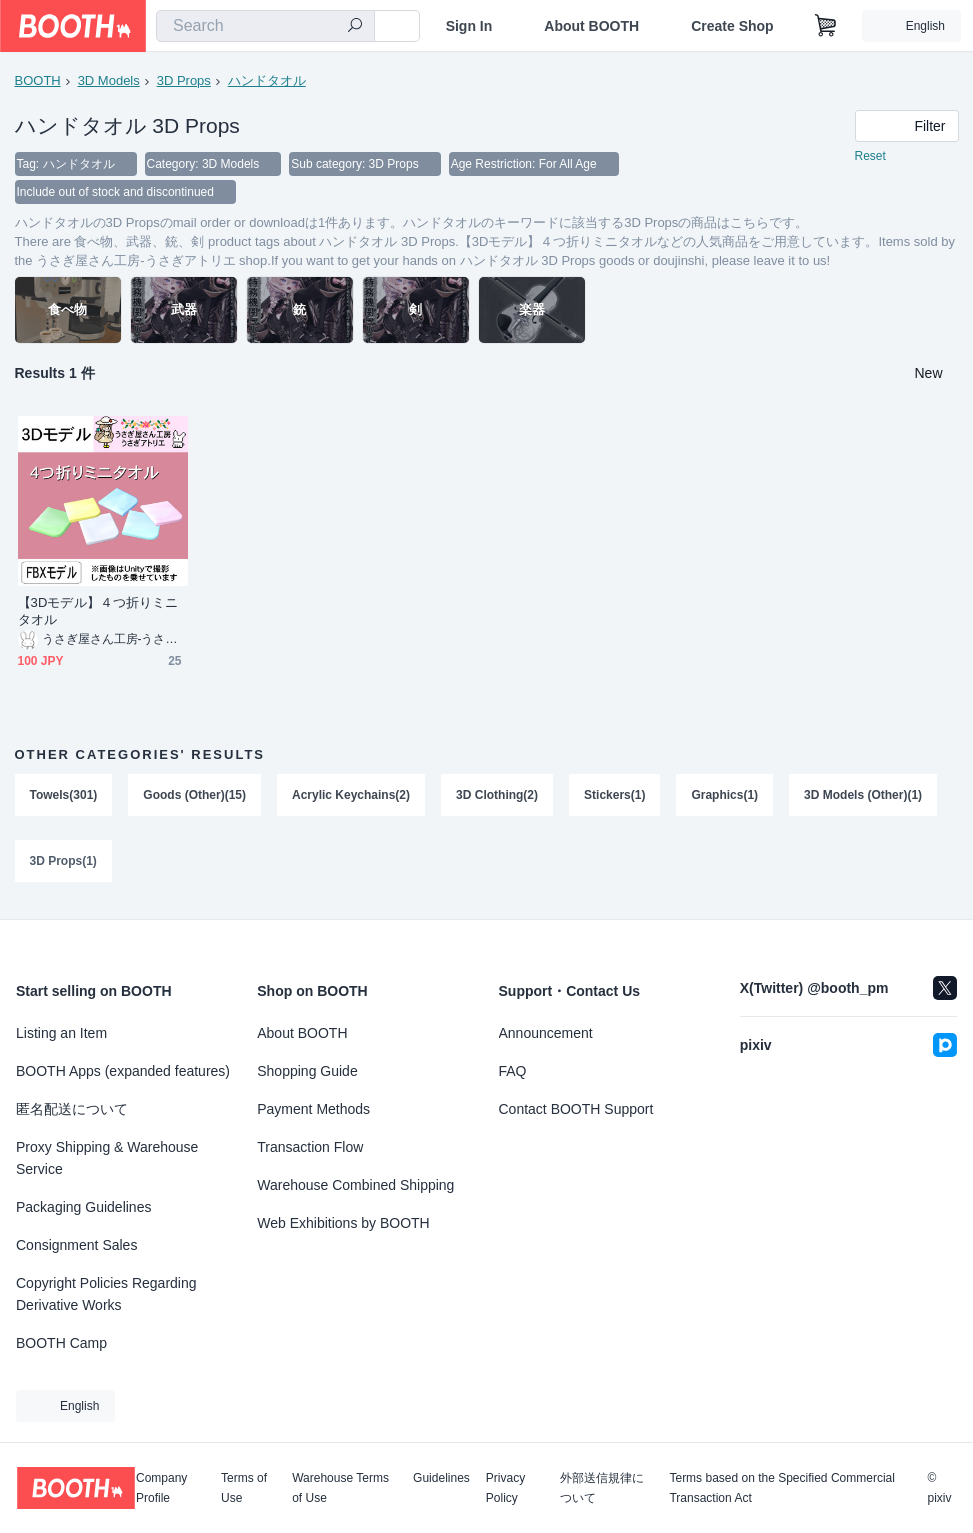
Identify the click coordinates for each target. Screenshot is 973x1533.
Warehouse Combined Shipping (355, 1185)
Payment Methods (313, 1109)
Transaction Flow (310, 1147)
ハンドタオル (267, 80)
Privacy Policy (505, 1488)
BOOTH (38, 80)
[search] (355, 27)
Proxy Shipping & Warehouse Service (107, 1158)
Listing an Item (61, 1033)
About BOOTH (591, 26)
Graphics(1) (724, 795)
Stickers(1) (614, 795)
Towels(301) (64, 795)
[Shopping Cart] (826, 26)
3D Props (184, 80)
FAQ (513, 1071)
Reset (870, 156)
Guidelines (441, 1478)
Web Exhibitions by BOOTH (343, 1223)
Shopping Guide (307, 1071)
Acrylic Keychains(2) (351, 795)
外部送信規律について (602, 1488)
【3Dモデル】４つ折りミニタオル (98, 611)
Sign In (469, 26)
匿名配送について (72, 1109)
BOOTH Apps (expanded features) (123, 1071)
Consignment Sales (76, 1245)
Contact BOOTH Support (576, 1109)
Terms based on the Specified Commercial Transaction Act (781, 1488)
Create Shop (732, 26)
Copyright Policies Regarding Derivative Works (106, 1294)
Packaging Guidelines (83, 1207)
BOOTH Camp (61, 1343)
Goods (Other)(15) (194, 795)
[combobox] (265, 26)
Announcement (546, 1033)
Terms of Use (244, 1488)
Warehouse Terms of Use (340, 1488)
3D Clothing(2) (497, 795)
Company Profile (161, 1488)
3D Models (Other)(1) (863, 795)
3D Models (109, 80)
